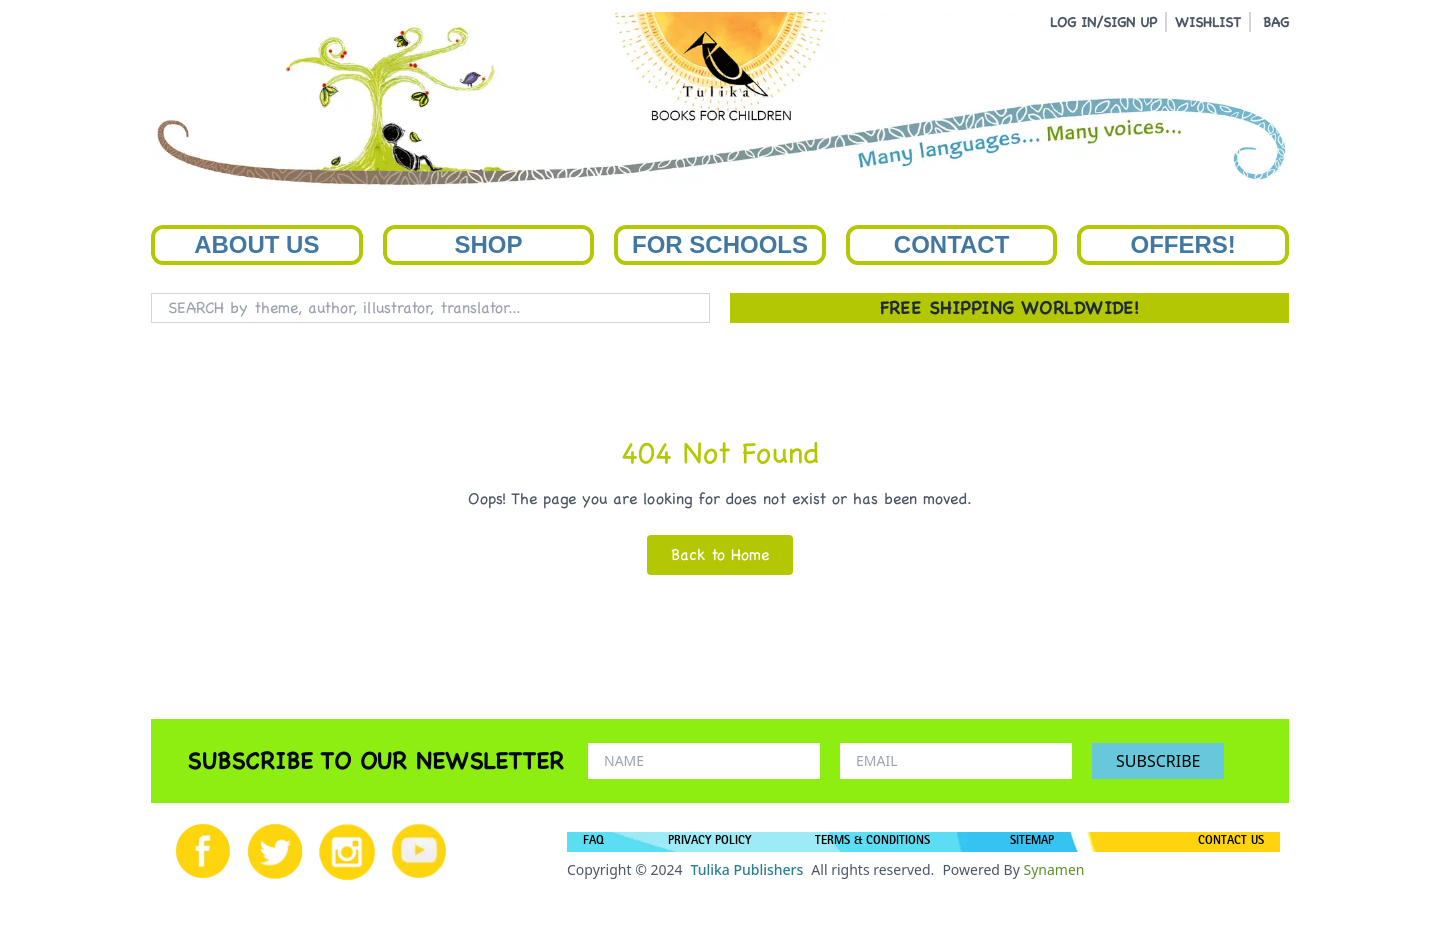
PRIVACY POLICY (709, 842)
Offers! (1183, 244)
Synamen (1053, 869)
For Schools (720, 244)
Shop (488, 244)
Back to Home (720, 554)
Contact (952, 244)
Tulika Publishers (746, 869)
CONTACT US (1231, 842)
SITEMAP (1032, 842)
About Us (256, 244)
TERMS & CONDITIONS (872, 842)
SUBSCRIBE (1158, 761)
